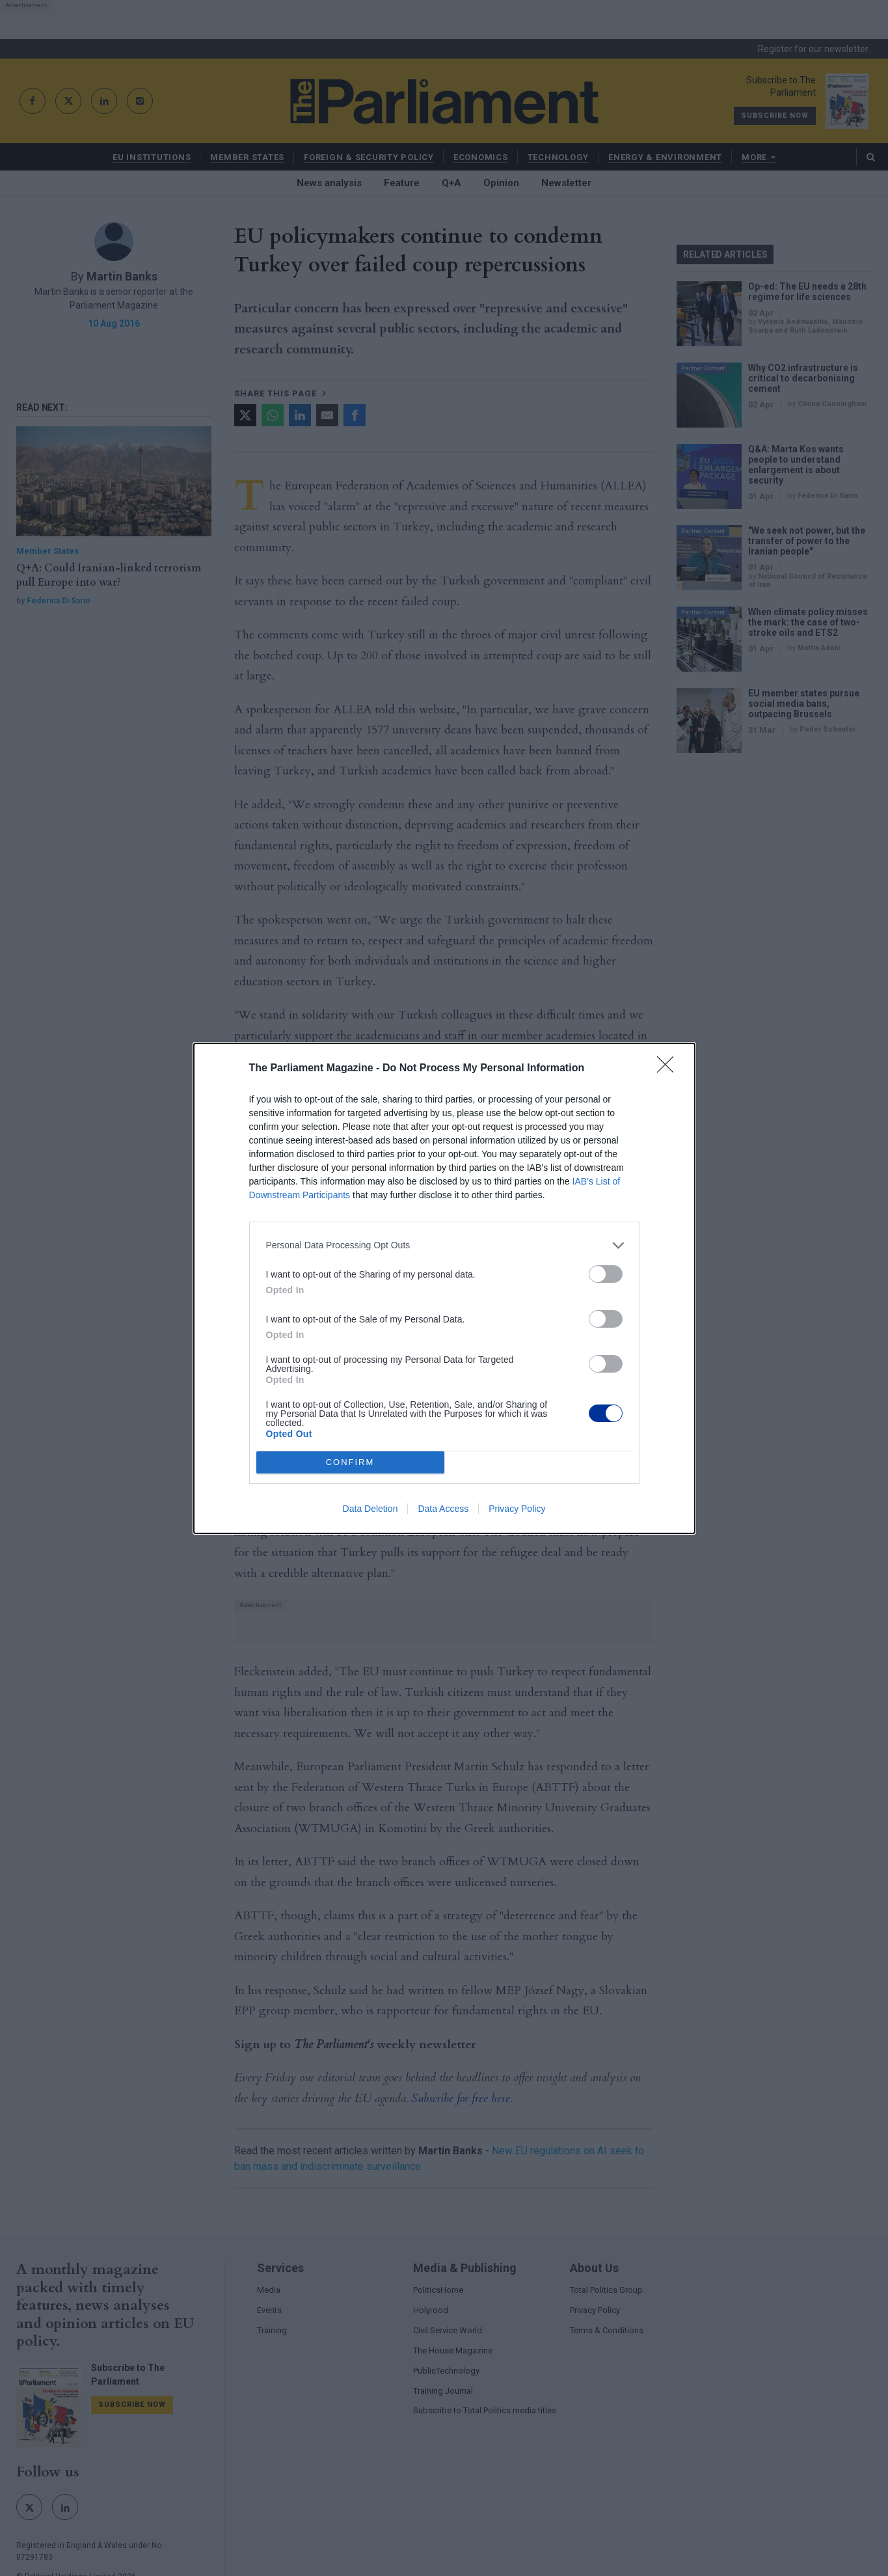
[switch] (606, 1274)
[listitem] (444, 1245)
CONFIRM (350, 1462)
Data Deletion (370, 1508)
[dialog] (444, 1288)
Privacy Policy (517, 1508)
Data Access (443, 1508)
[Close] (669, 1068)
